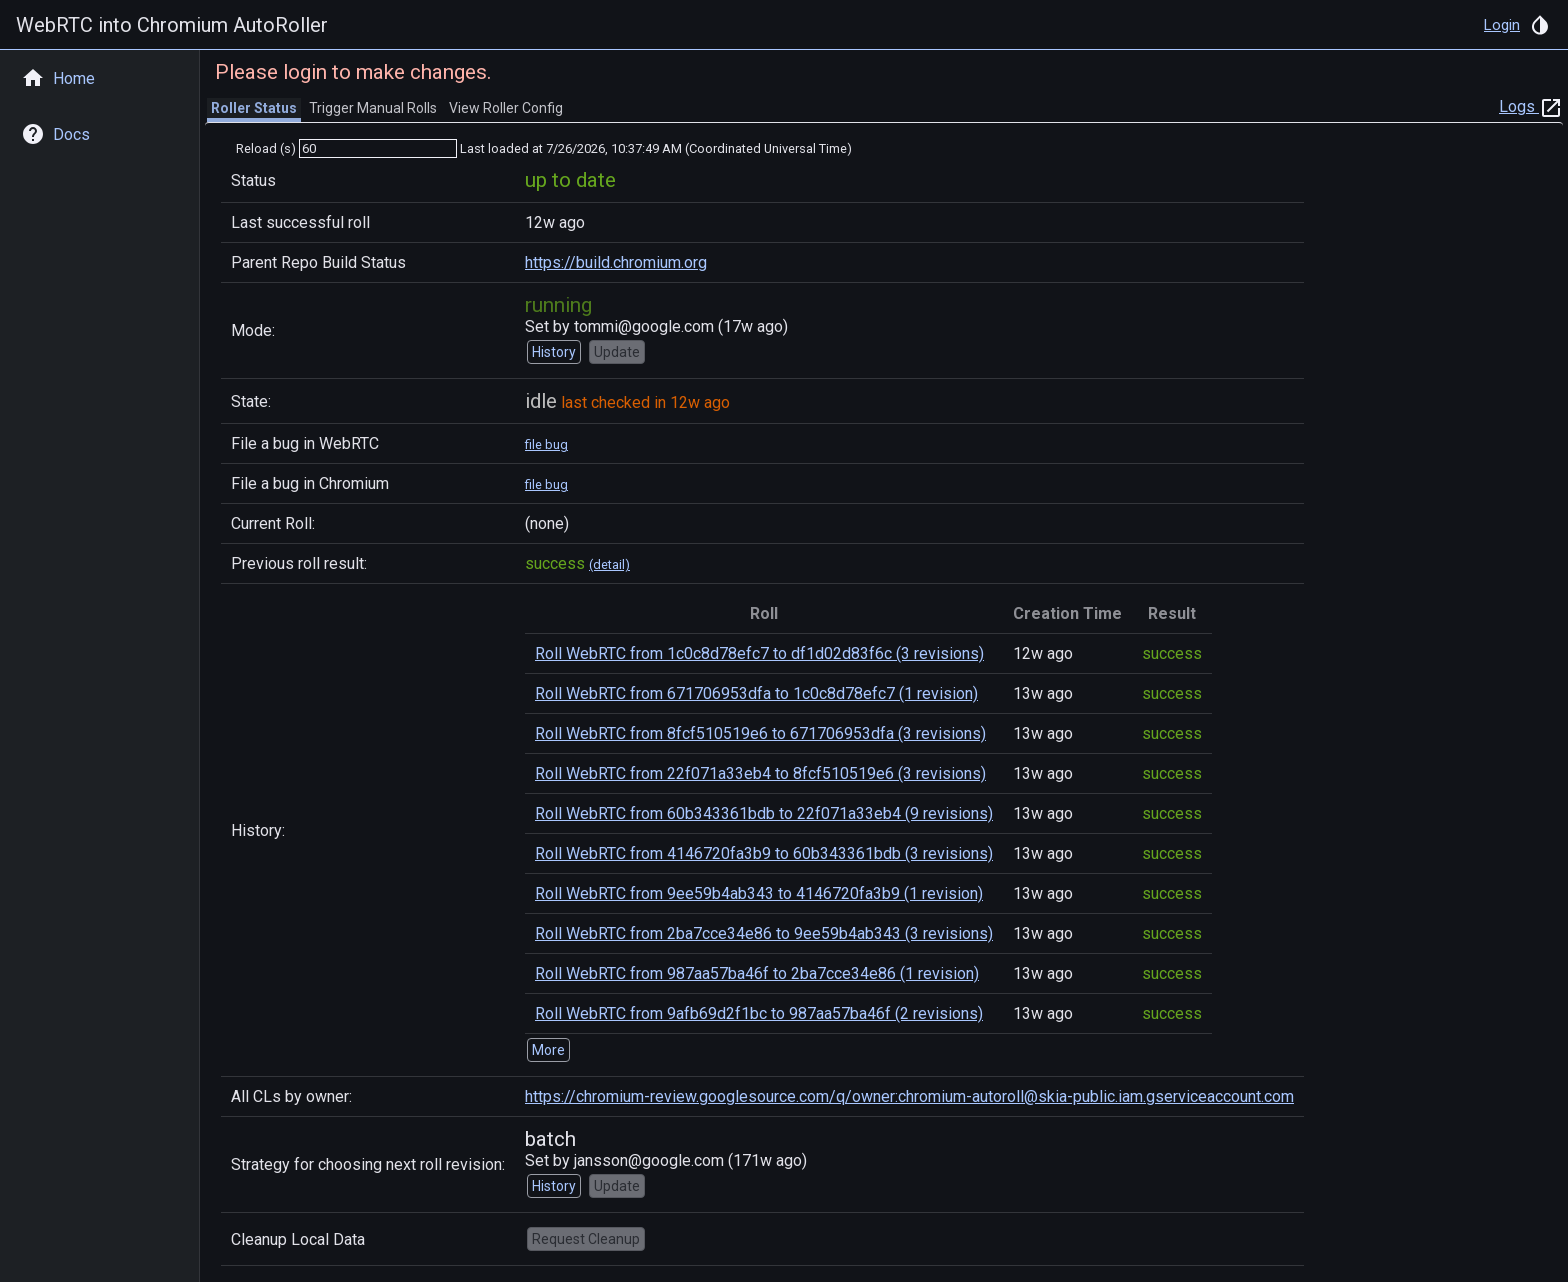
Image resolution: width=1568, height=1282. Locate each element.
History (554, 352)
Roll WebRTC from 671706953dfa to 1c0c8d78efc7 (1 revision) (756, 693)
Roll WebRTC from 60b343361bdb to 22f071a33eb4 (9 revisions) (764, 813)
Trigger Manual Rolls (373, 108)
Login (1502, 25)
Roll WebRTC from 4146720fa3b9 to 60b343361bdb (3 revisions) (764, 853)
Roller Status (254, 108)
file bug (546, 444)
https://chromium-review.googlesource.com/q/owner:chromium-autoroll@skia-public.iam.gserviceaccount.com (909, 1096)
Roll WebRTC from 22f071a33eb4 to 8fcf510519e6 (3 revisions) (760, 773)
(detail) (609, 564)
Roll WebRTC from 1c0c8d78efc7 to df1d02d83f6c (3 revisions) (759, 653)
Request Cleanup (586, 1239)
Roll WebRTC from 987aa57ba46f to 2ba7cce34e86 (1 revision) (757, 973)
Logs (1531, 106)
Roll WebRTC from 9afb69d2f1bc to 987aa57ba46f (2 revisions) (759, 1013)
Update (617, 352)
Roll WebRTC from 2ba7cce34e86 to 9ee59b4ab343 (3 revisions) (764, 933)
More (548, 1050)
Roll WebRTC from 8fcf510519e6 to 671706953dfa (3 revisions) (760, 733)
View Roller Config (506, 108)
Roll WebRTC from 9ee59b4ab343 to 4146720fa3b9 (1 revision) (759, 893)
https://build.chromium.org (616, 262)
